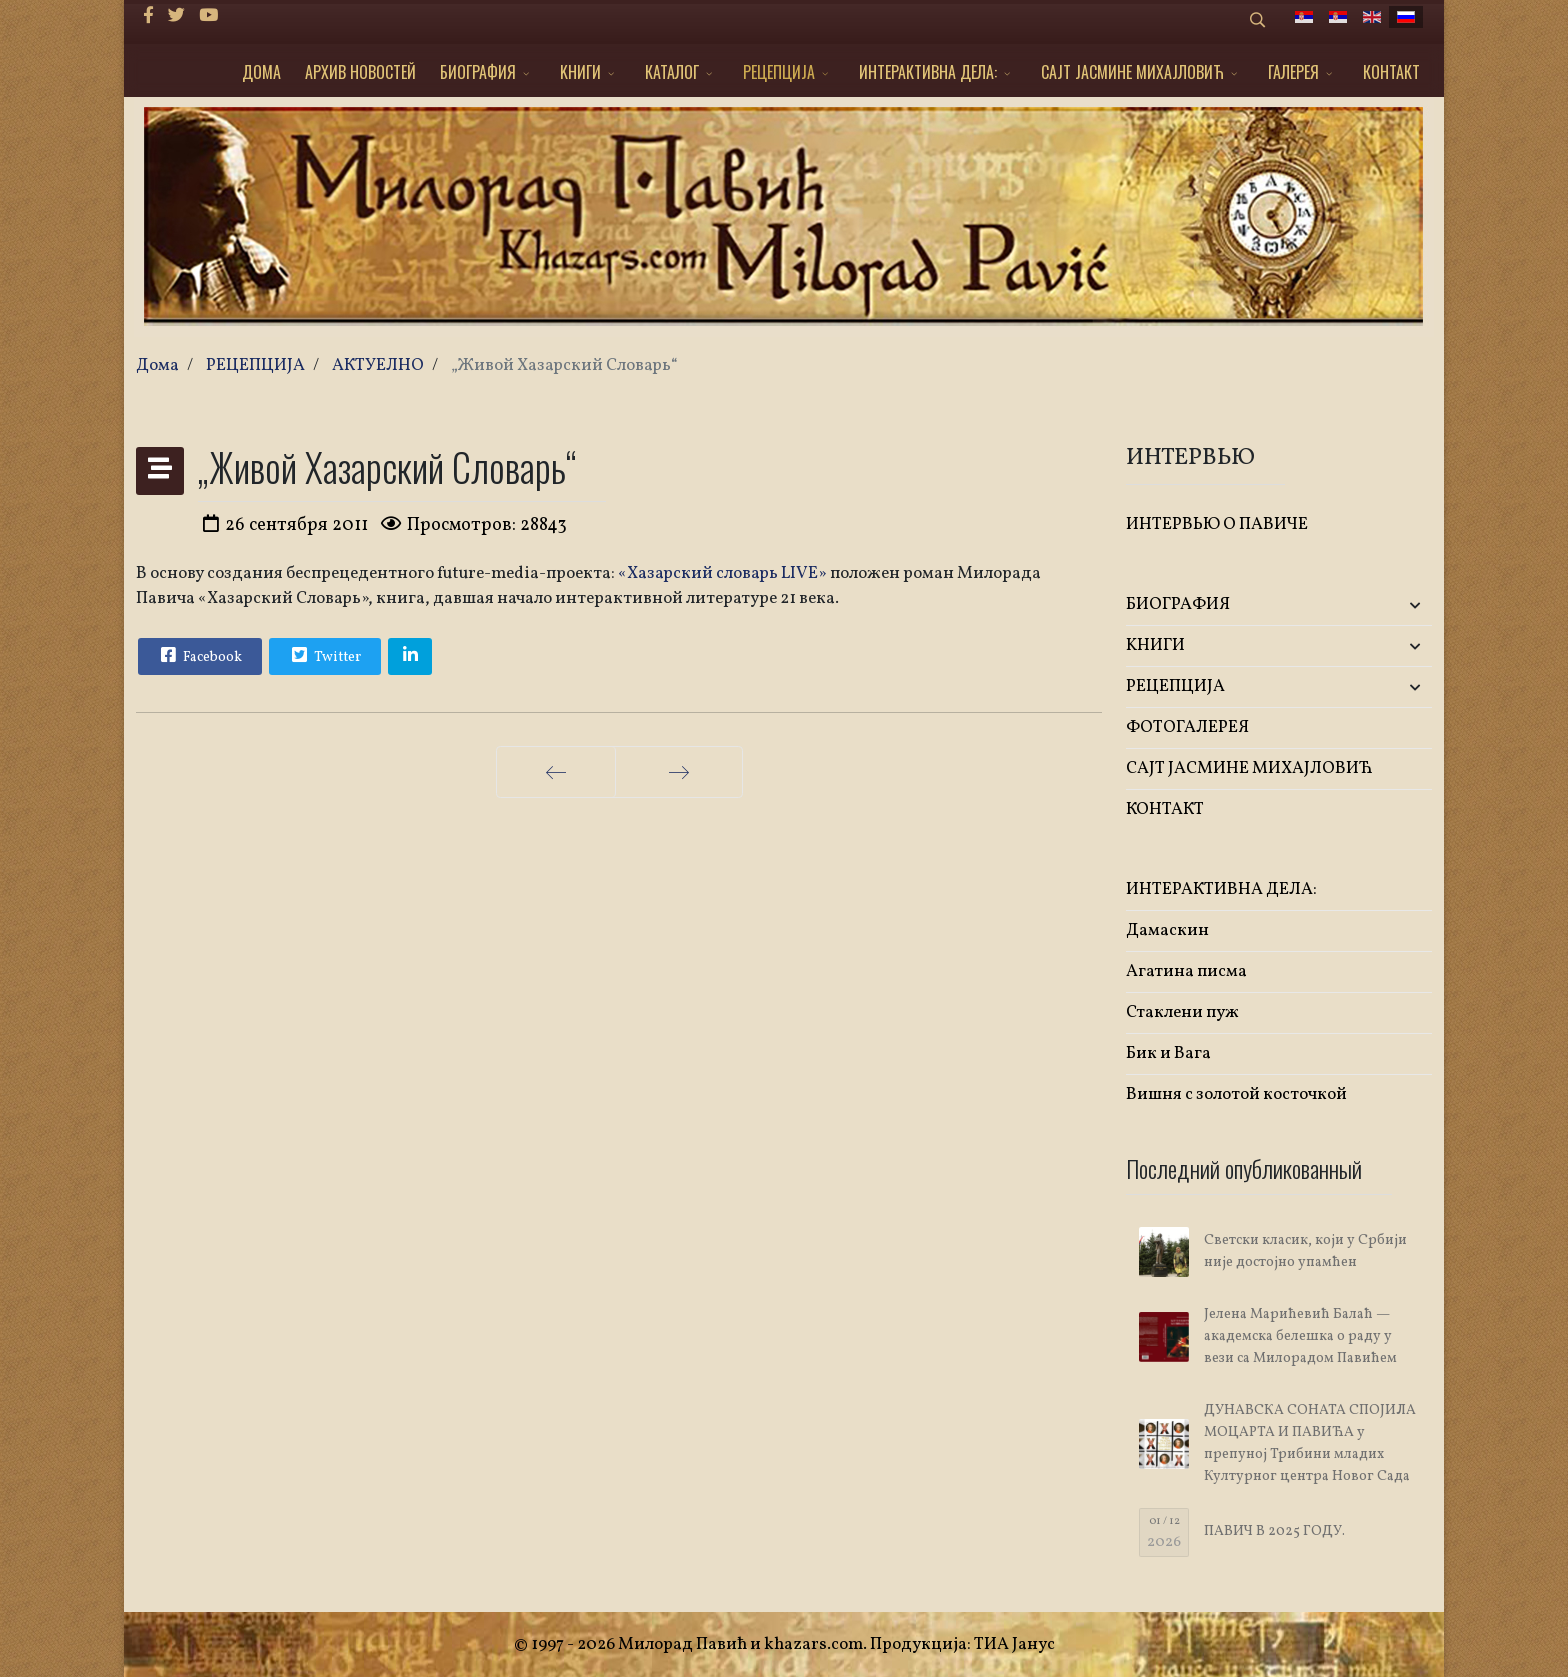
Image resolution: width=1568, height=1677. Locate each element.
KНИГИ (580, 72)
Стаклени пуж (1182, 1012)
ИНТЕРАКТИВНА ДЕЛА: (928, 72)
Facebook (199, 655)
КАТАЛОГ (672, 72)
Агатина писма (1186, 971)
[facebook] (148, 16)
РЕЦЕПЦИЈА (779, 72)
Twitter (324, 655)
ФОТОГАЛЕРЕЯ (1187, 727)
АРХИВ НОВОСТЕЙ (360, 72)
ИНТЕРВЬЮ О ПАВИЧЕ (1217, 524)
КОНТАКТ (1391, 72)
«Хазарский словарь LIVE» (722, 573)
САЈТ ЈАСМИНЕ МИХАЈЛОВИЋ (1132, 72)
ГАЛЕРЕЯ (1293, 72)
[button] (1381, 605)
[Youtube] (208, 16)
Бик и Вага (1168, 1053)
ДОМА (261, 72)
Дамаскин (1167, 930)
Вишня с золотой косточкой (1236, 1094)
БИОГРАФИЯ (478, 72)
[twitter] (176, 16)
